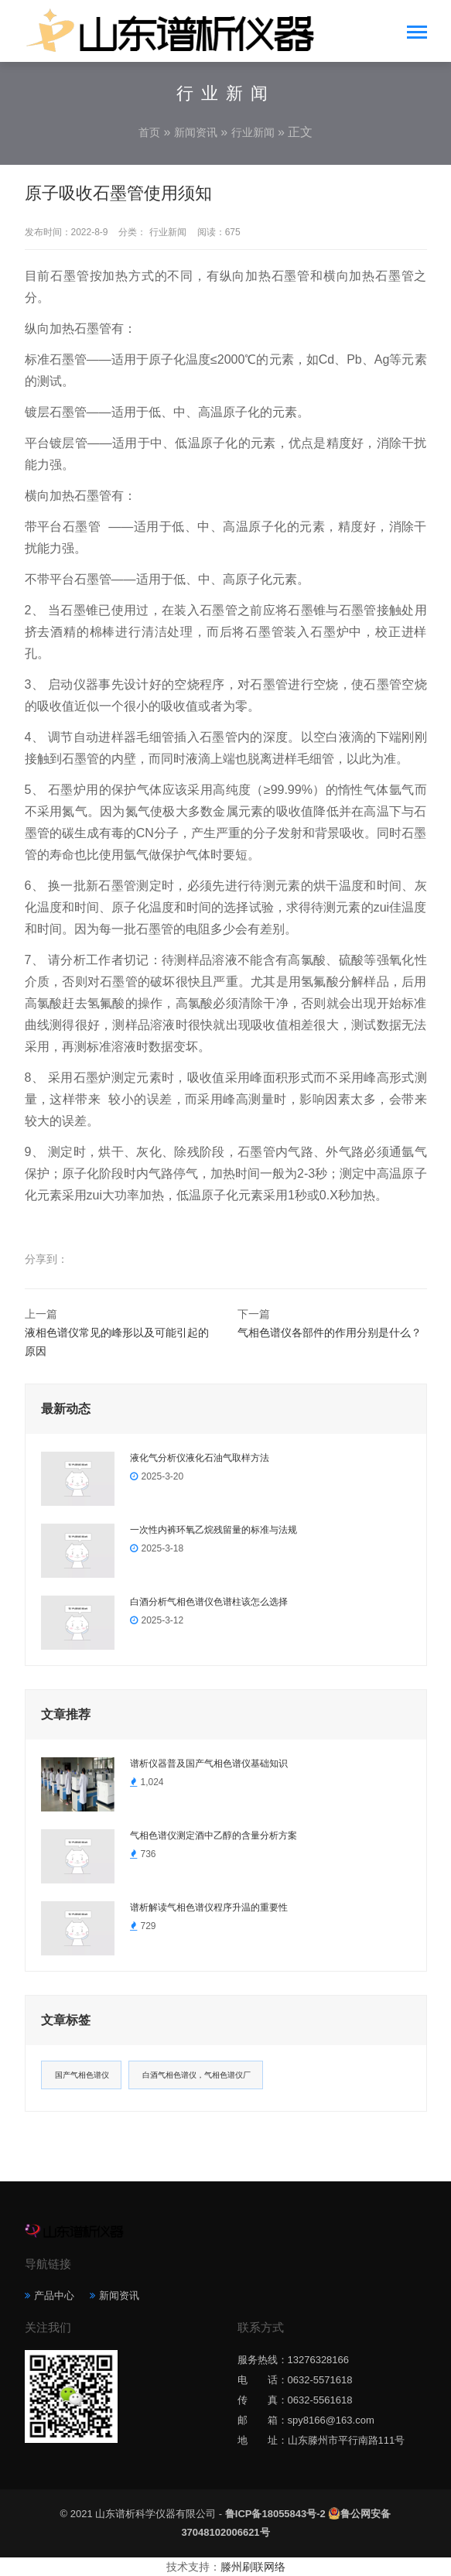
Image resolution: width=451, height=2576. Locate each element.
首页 (149, 132)
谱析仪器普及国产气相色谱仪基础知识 (209, 1763)
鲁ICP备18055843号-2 (275, 2514)
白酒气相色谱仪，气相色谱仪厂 (196, 2075)
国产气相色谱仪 (82, 2075)
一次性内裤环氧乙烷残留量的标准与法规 (213, 1529)
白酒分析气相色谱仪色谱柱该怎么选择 (209, 1601)
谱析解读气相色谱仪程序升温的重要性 (209, 1907)
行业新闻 (253, 132)
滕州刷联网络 (252, 2567)
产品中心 (54, 2295)
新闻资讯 (195, 132)
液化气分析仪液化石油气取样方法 (199, 1457)
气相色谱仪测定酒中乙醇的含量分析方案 (213, 1835)
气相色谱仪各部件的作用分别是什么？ (329, 1332)
